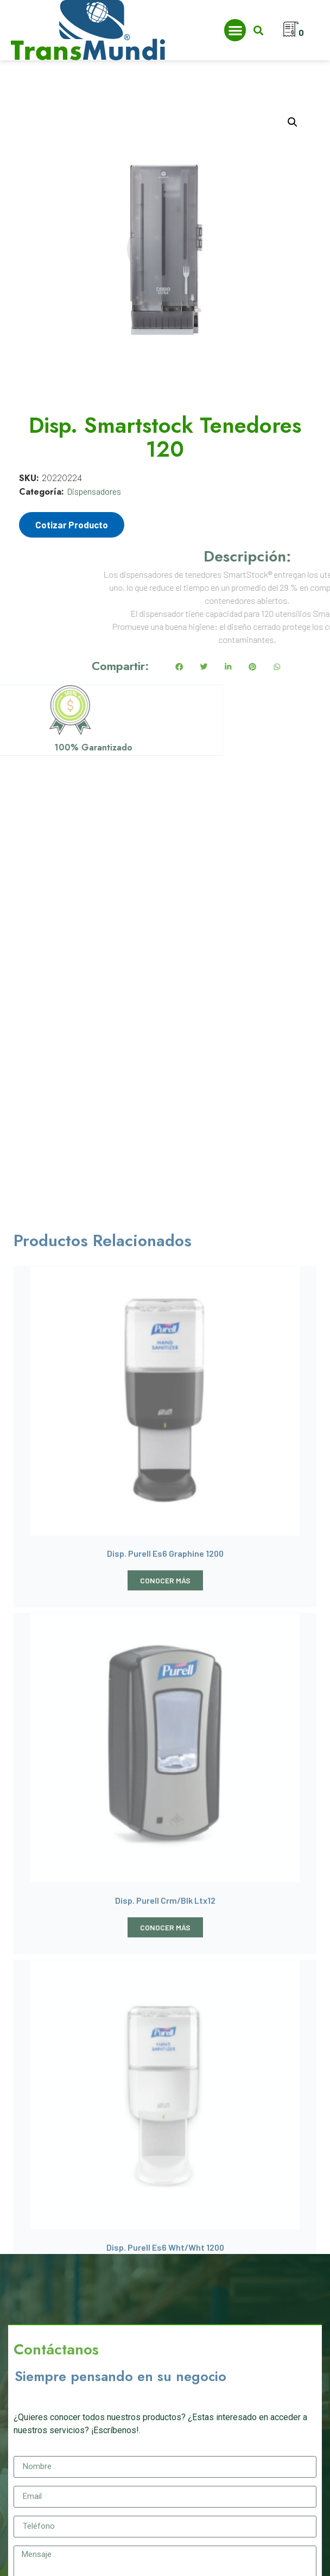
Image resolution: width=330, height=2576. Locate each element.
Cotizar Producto (71, 524)
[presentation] (96, 2296)
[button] (235, 30)
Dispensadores (94, 491)
